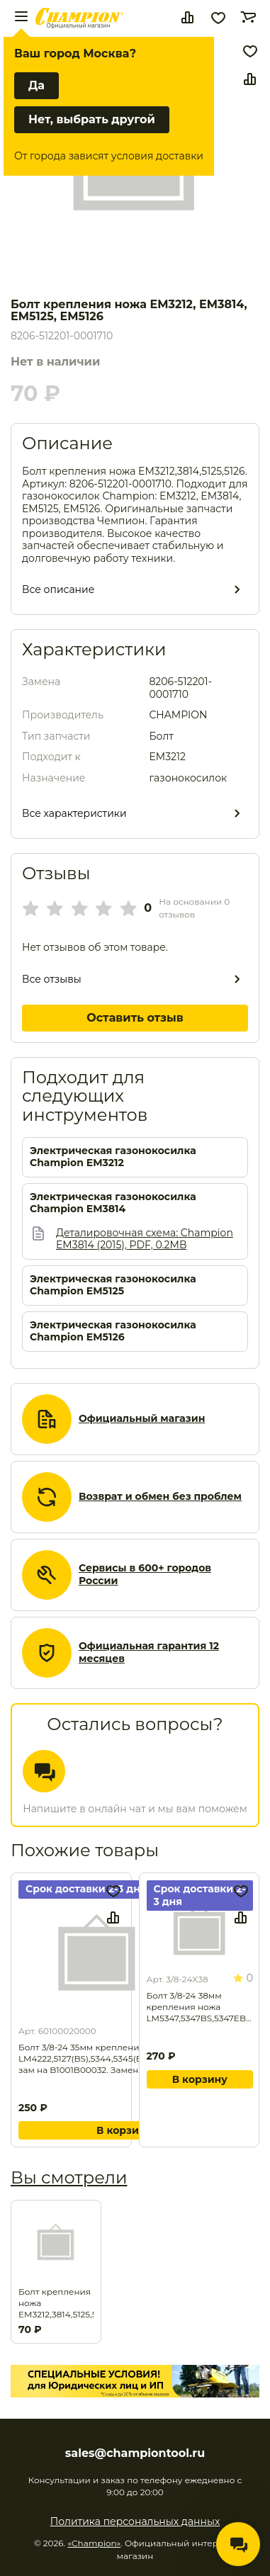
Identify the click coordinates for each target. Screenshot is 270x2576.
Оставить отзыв (135, 1017)
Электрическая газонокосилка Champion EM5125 (113, 1285)
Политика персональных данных (135, 2521)
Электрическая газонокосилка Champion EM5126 (113, 1331)
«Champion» (93, 2543)
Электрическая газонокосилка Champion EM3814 (113, 1203)
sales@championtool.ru (135, 2453)
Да (36, 85)
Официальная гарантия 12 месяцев (149, 1652)
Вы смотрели (69, 2177)
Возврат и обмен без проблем (160, 1497)
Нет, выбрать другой (91, 119)
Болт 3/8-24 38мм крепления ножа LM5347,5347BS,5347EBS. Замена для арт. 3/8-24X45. (200, 2007)
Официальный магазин (142, 1419)
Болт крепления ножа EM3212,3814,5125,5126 (56, 2303)
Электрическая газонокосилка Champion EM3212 (113, 1157)
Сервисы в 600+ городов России (145, 1574)
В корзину (124, 2130)
